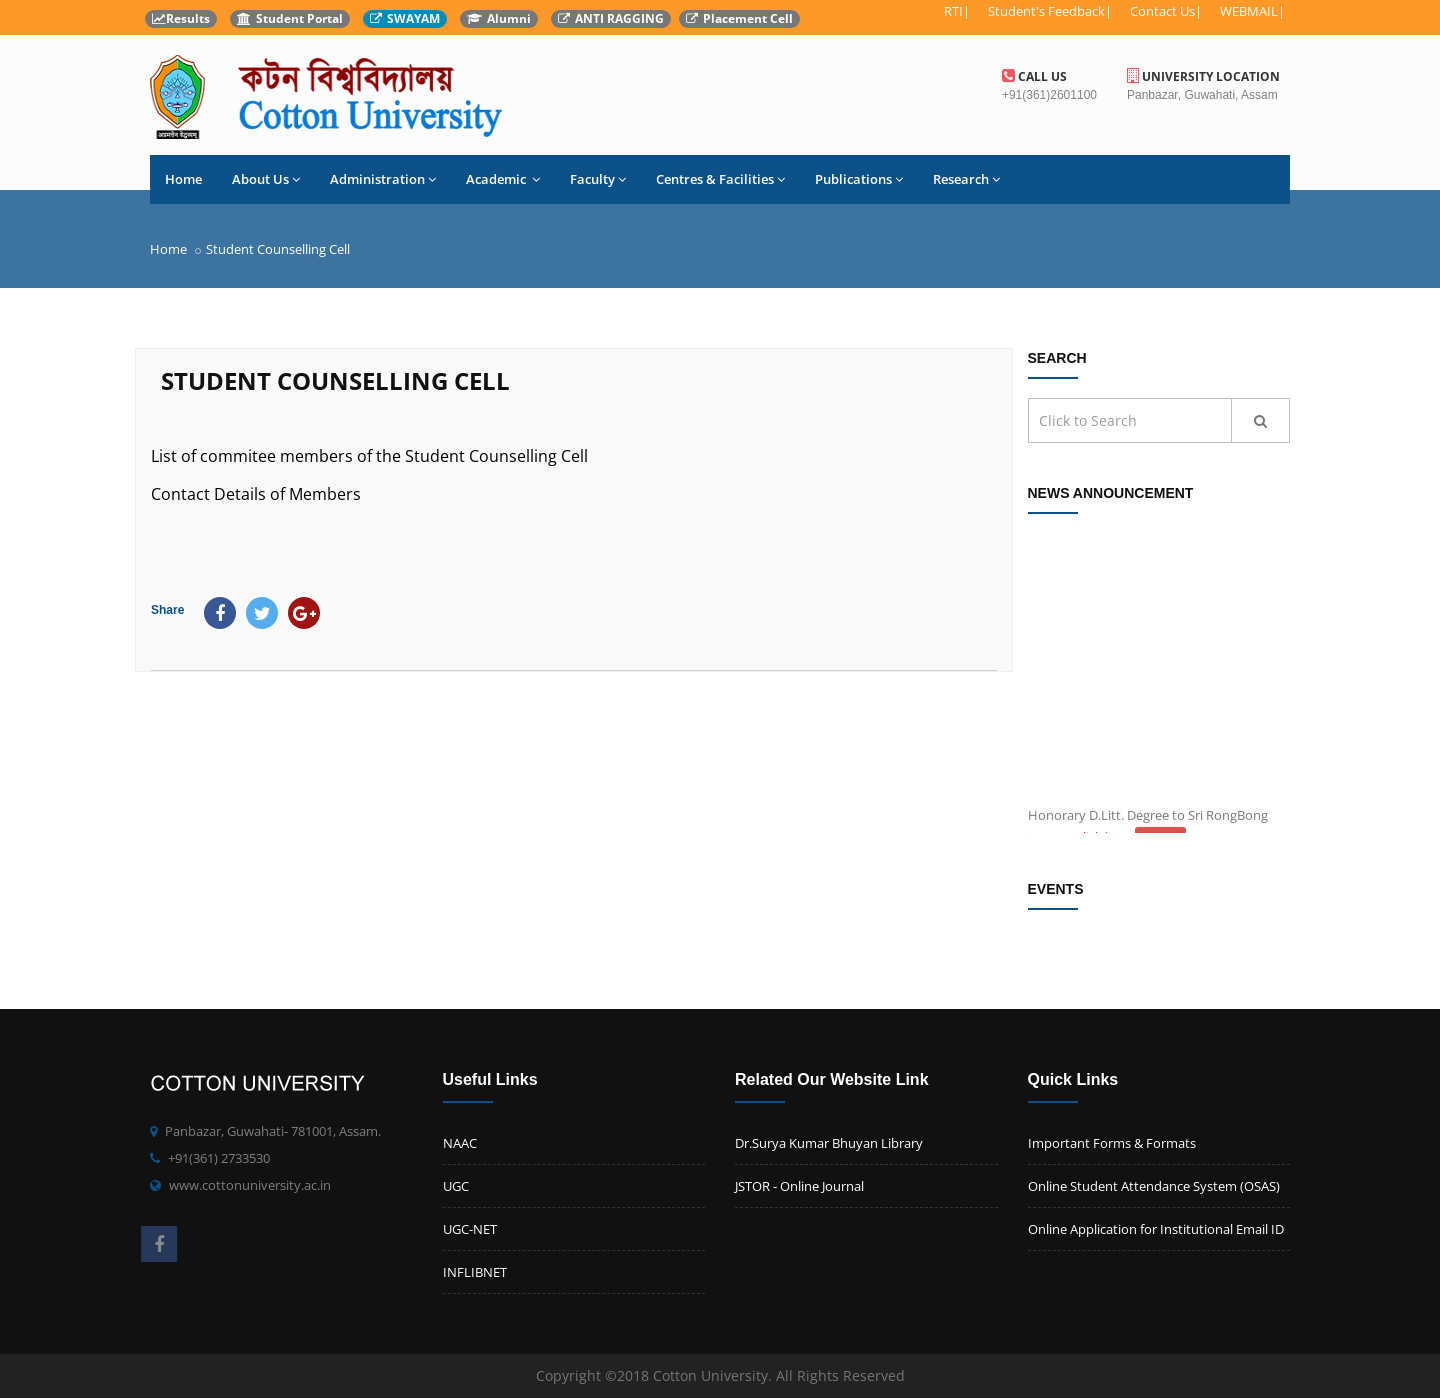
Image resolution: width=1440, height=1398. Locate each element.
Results (181, 18)
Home (183, 179)
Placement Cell (739, 18)
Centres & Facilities (720, 179)
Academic (503, 179)
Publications (859, 179)
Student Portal (290, 18)
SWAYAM (405, 18)
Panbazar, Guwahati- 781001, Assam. (273, 1131)
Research (966, 179)
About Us (266, 179)
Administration (383, 179)
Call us (1034, 76)
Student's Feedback (1046, 11)
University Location (1203, 76)
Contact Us (1162, 11)
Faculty (598, 179)
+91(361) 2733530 (219, 1158)
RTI (953, 11)
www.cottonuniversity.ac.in (250, 1185)
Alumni (499, 18)
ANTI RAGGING (611, 18)
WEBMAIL (1249, 11)
